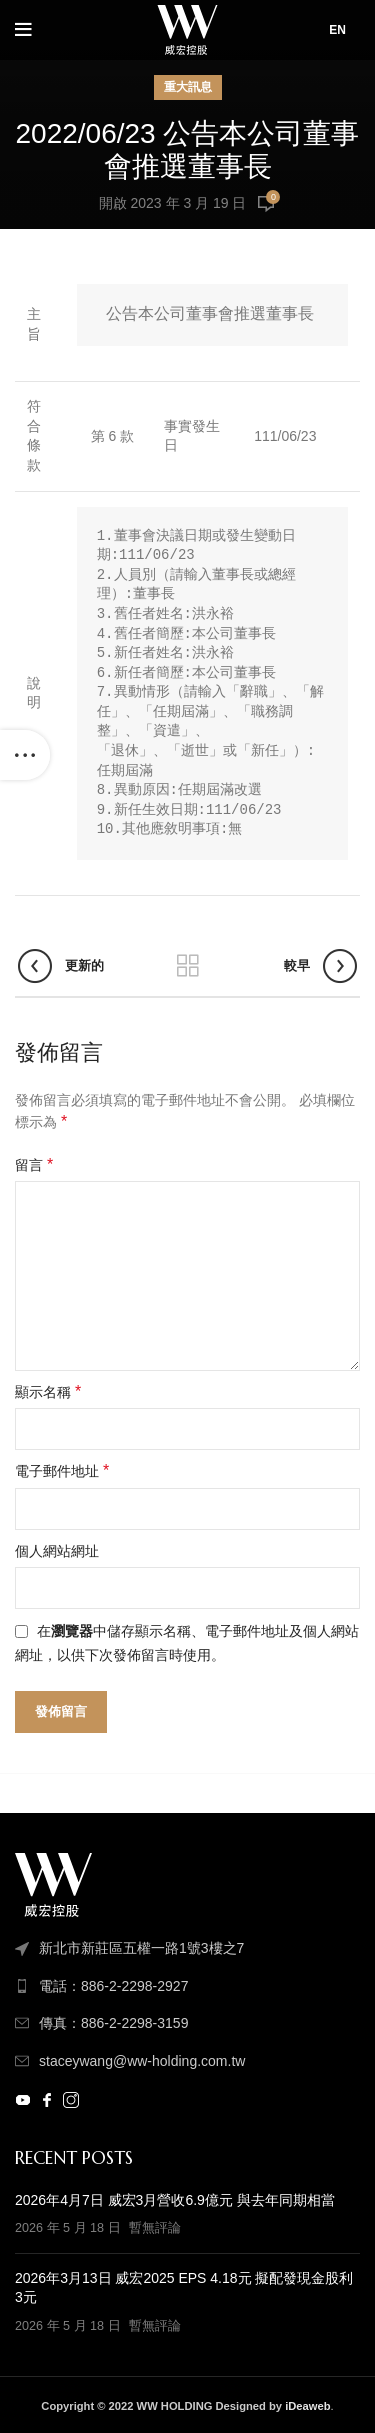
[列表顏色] (187, 1986)
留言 (34, 1164)
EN (337, 30)
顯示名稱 (48, 1391)
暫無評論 (155, 2228)
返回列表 (188, 966)
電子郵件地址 (62, 1470)
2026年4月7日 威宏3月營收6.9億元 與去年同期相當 (175, 2200)
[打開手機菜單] (23, 30)
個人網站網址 (57, 1551)
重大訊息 (188, 87)
